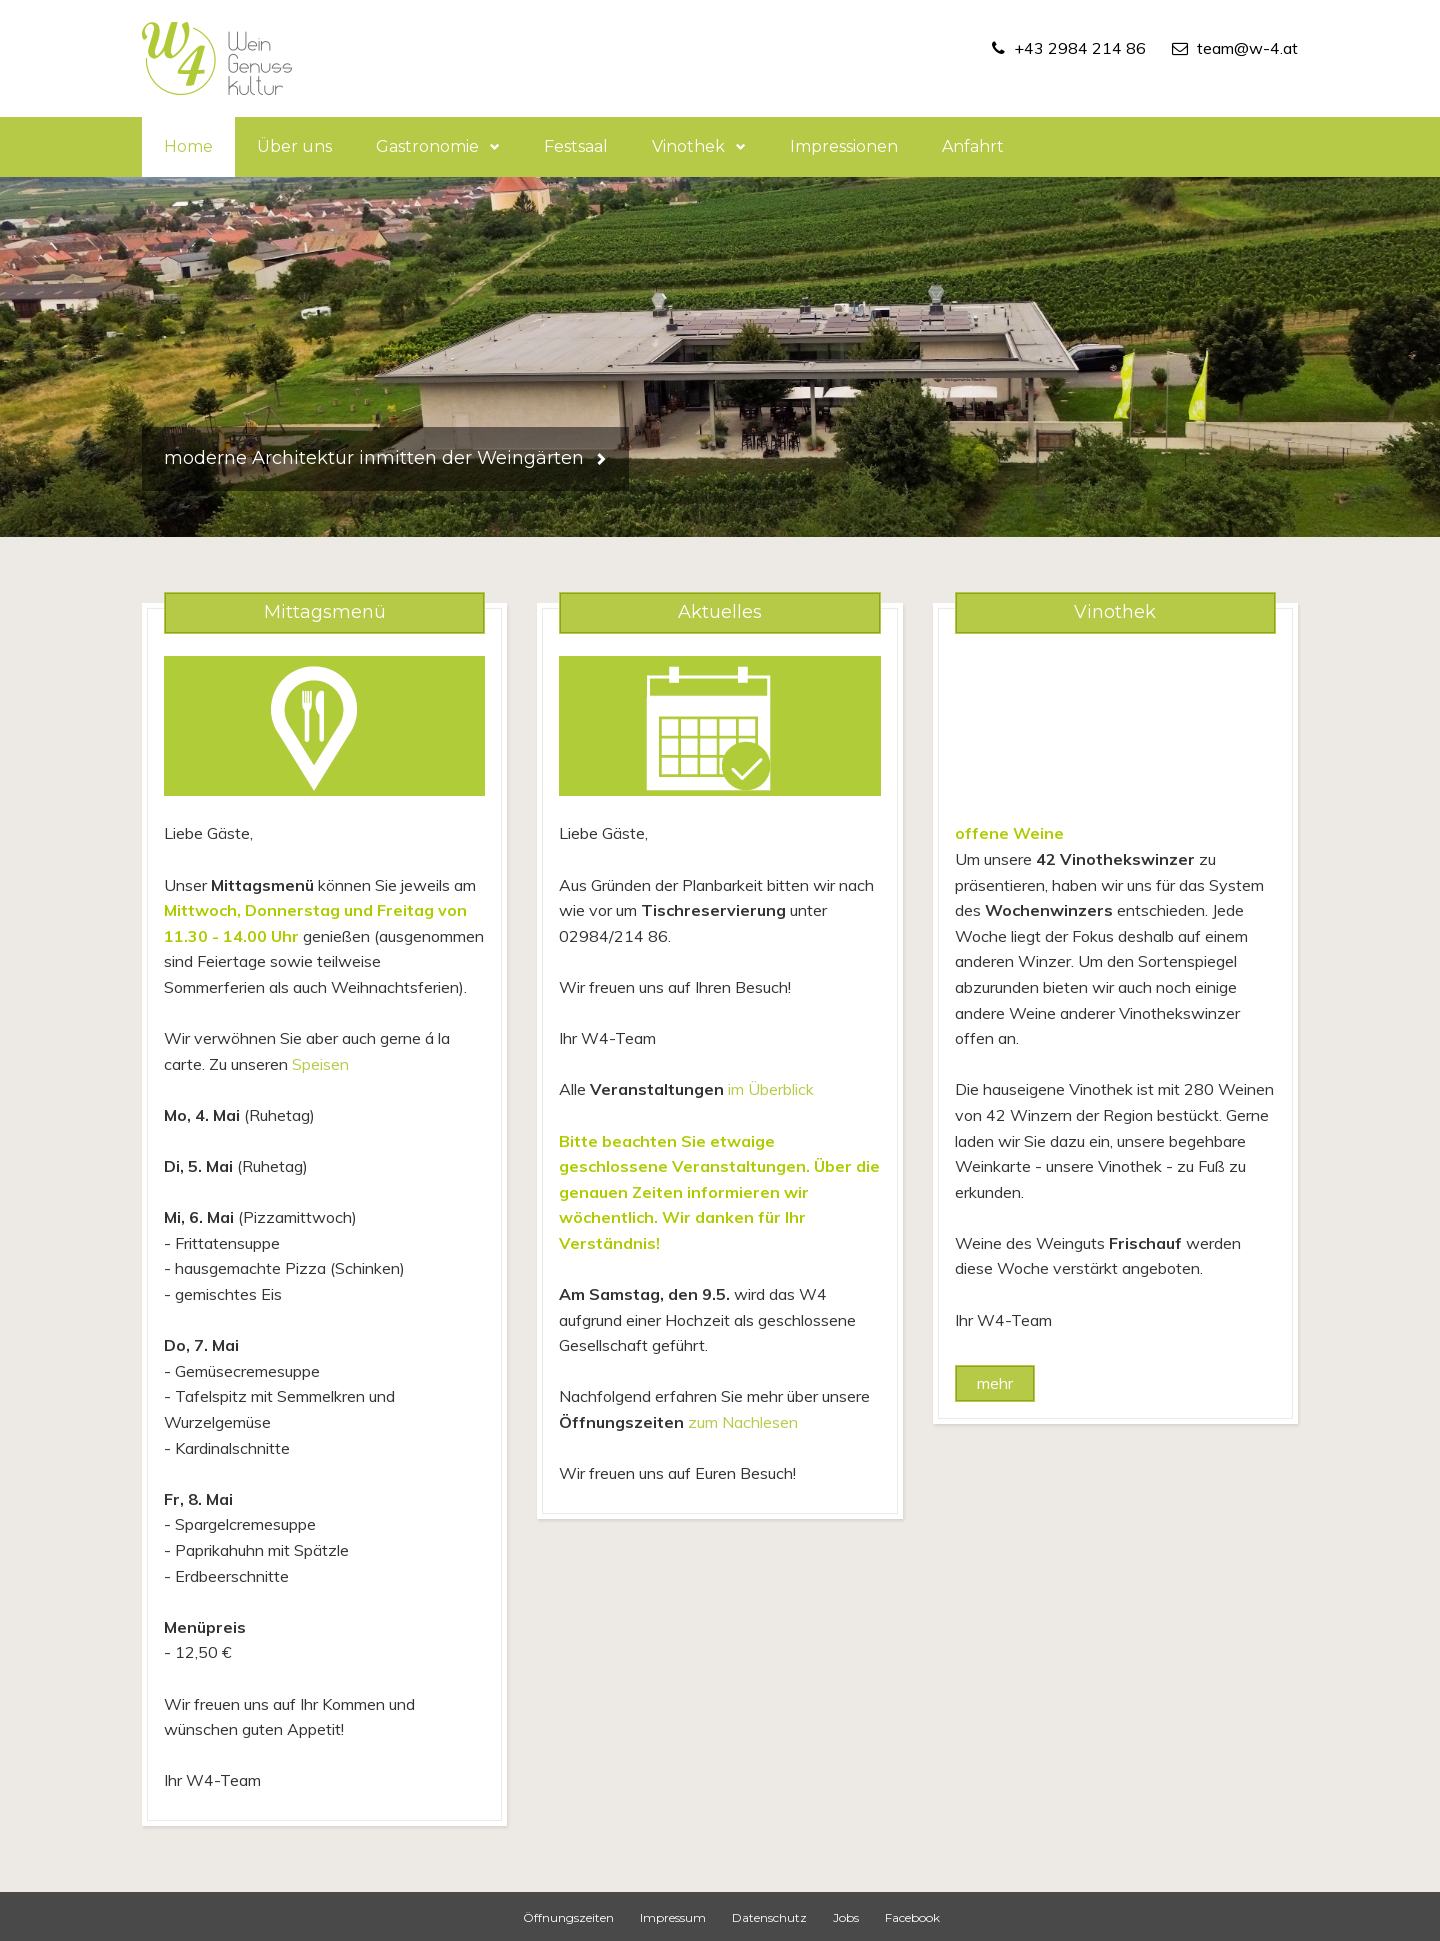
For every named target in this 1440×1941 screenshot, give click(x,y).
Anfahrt (973, 146)
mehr (995, 1383)
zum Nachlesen (743, 1422)
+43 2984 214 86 (1080, 48)
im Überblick (771, 1089)
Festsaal (576, 146)
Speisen (320, 1064)
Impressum (673, 1917)
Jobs (846, 1917)
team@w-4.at (1247, 48)
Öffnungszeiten (568, 1917)
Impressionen (844, 146)
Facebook (912, 1917)
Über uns (294, 146)
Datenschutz (769, 1917)
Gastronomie (438, 146)
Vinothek (699, 146)
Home (188, 146)
